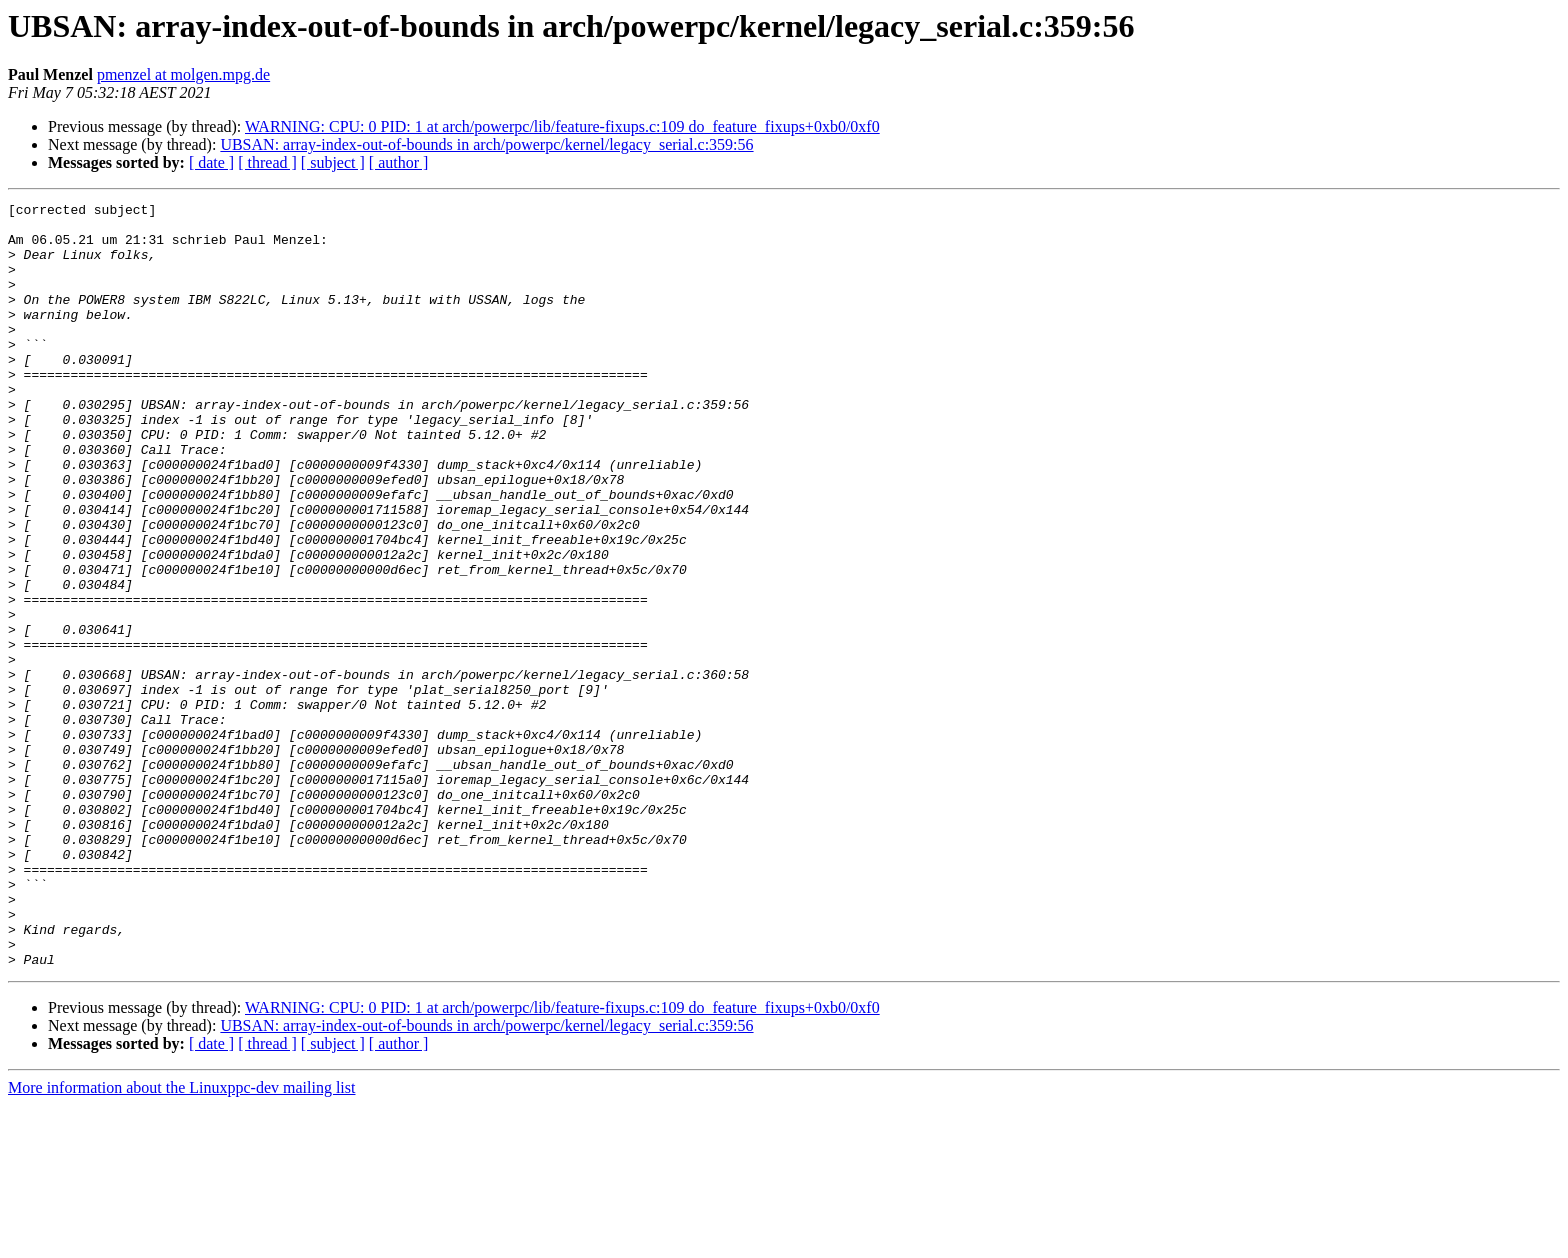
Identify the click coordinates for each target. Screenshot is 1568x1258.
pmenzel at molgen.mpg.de (183, 74)
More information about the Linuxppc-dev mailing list (181, 1240)
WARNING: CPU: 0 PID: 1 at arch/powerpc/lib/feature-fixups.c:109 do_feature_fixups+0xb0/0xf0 (562, 126)
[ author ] (399, 162)
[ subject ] (333, 162)
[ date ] (211, 162)
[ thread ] (267, 162)
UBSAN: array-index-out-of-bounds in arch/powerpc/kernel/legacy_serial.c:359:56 (486, 144)
